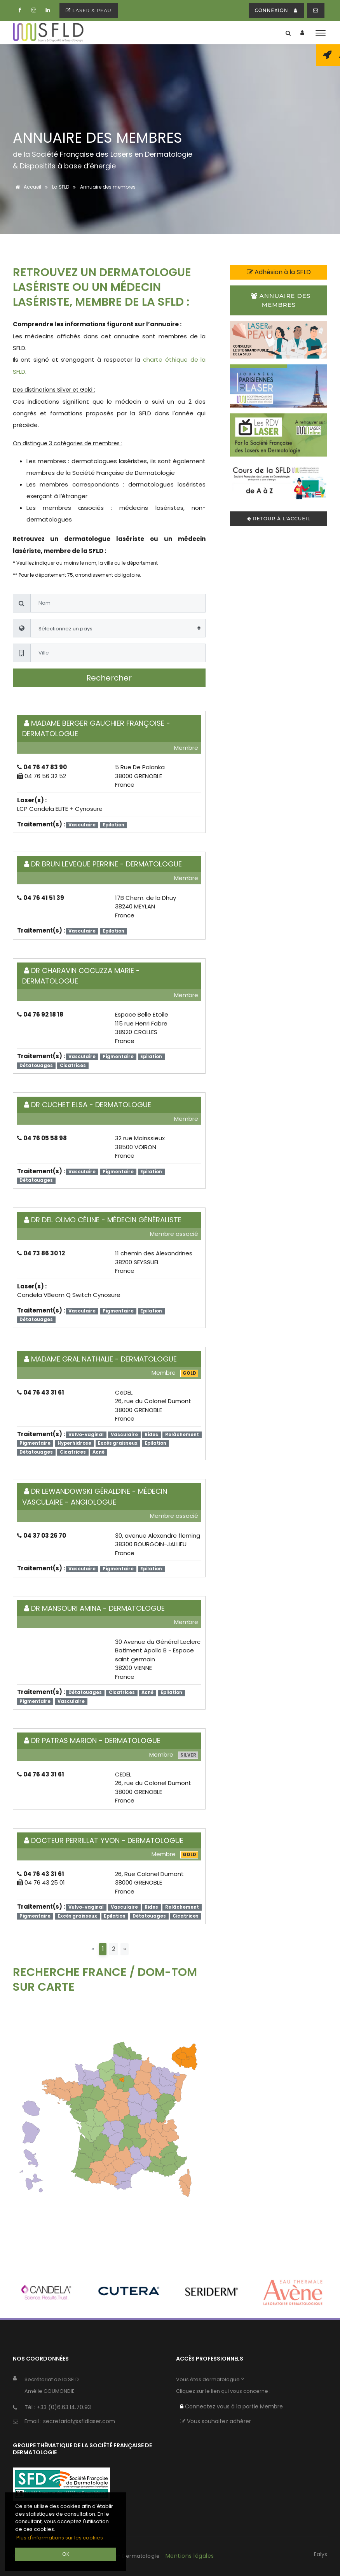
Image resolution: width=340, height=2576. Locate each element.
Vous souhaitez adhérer (215, 2421)
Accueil (27, 187)
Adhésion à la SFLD (279, 272)
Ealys (320, 2554)
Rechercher (109, 677)
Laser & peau (89, 10)
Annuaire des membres (280, 300)
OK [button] (66, 2554)
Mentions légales (190, 2556)
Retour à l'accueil (278, 519)
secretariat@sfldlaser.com (79, 2421)
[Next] (124, 1949)
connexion (276, 10)
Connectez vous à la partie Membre (231, 2406)
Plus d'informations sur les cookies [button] (59, 2537)
